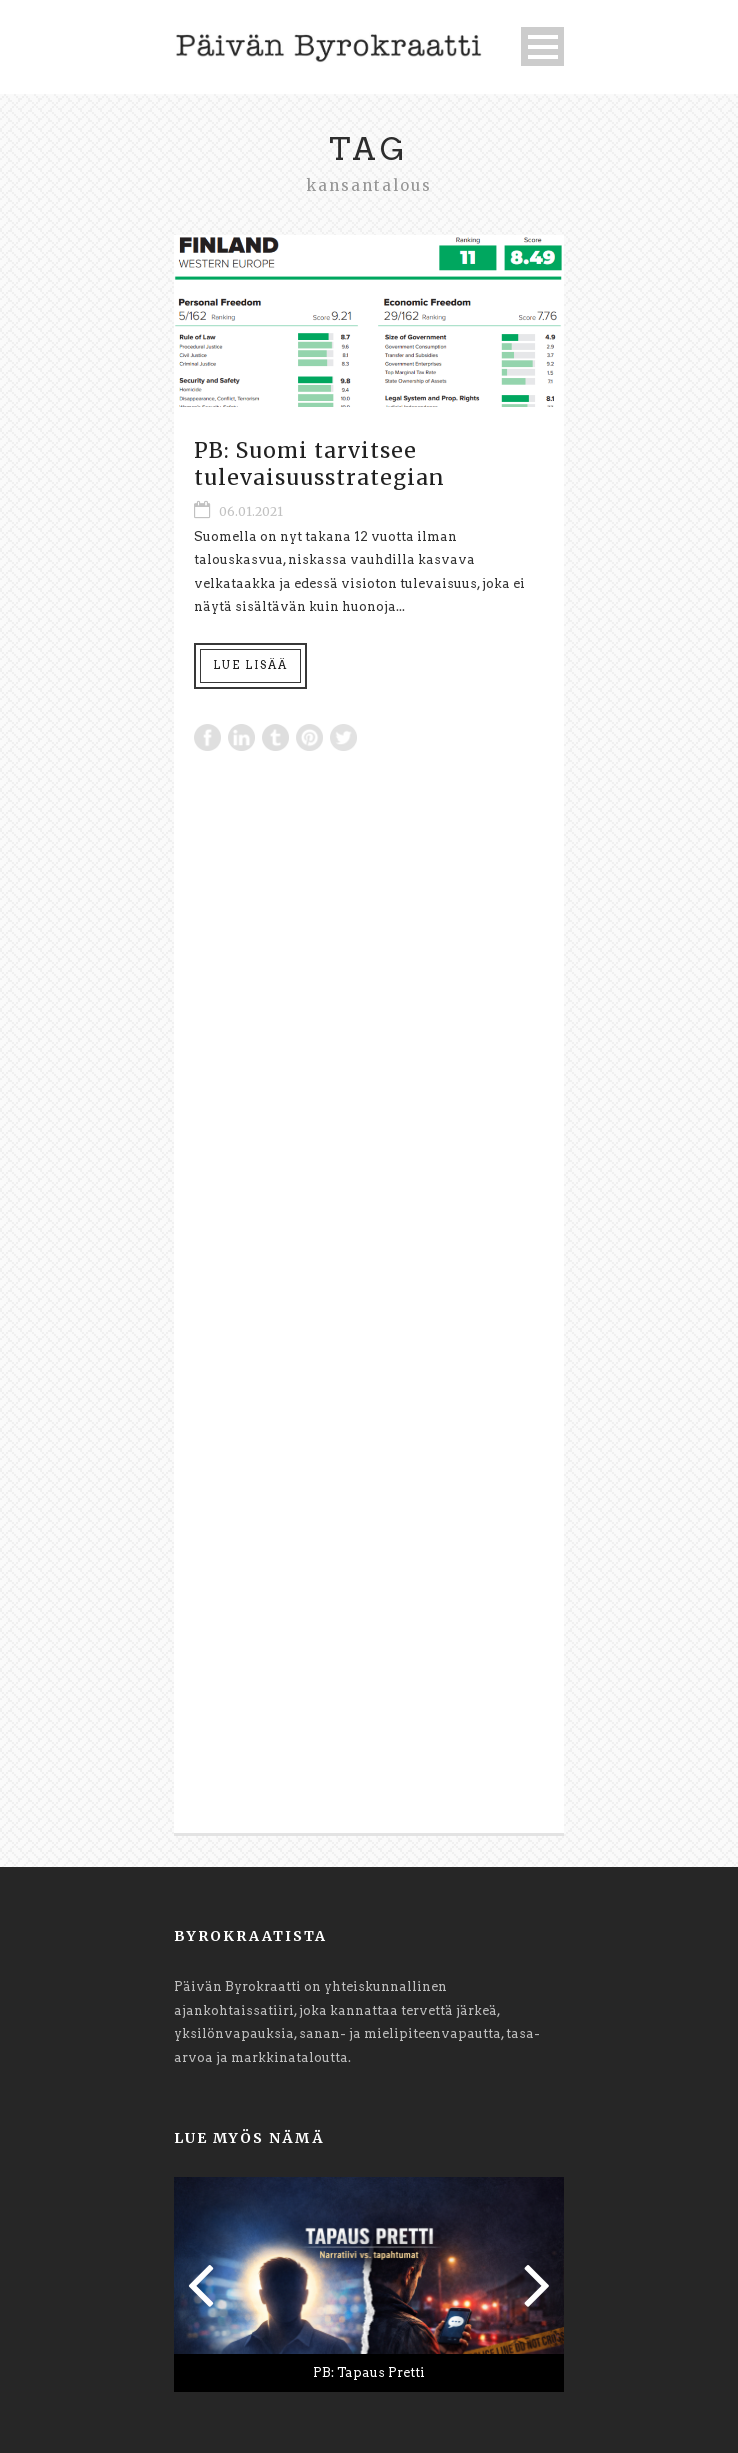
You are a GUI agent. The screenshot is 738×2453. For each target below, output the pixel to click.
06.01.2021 (251, 511)
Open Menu (542, 46)
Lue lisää (250, 665)
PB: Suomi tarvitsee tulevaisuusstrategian (319, 464)
